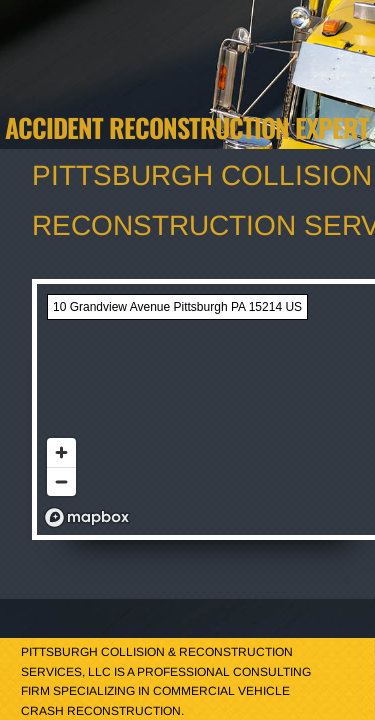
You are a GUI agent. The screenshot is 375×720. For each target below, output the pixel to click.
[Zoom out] (61, 481)
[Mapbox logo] (87, 517)
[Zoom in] (61, 452)
